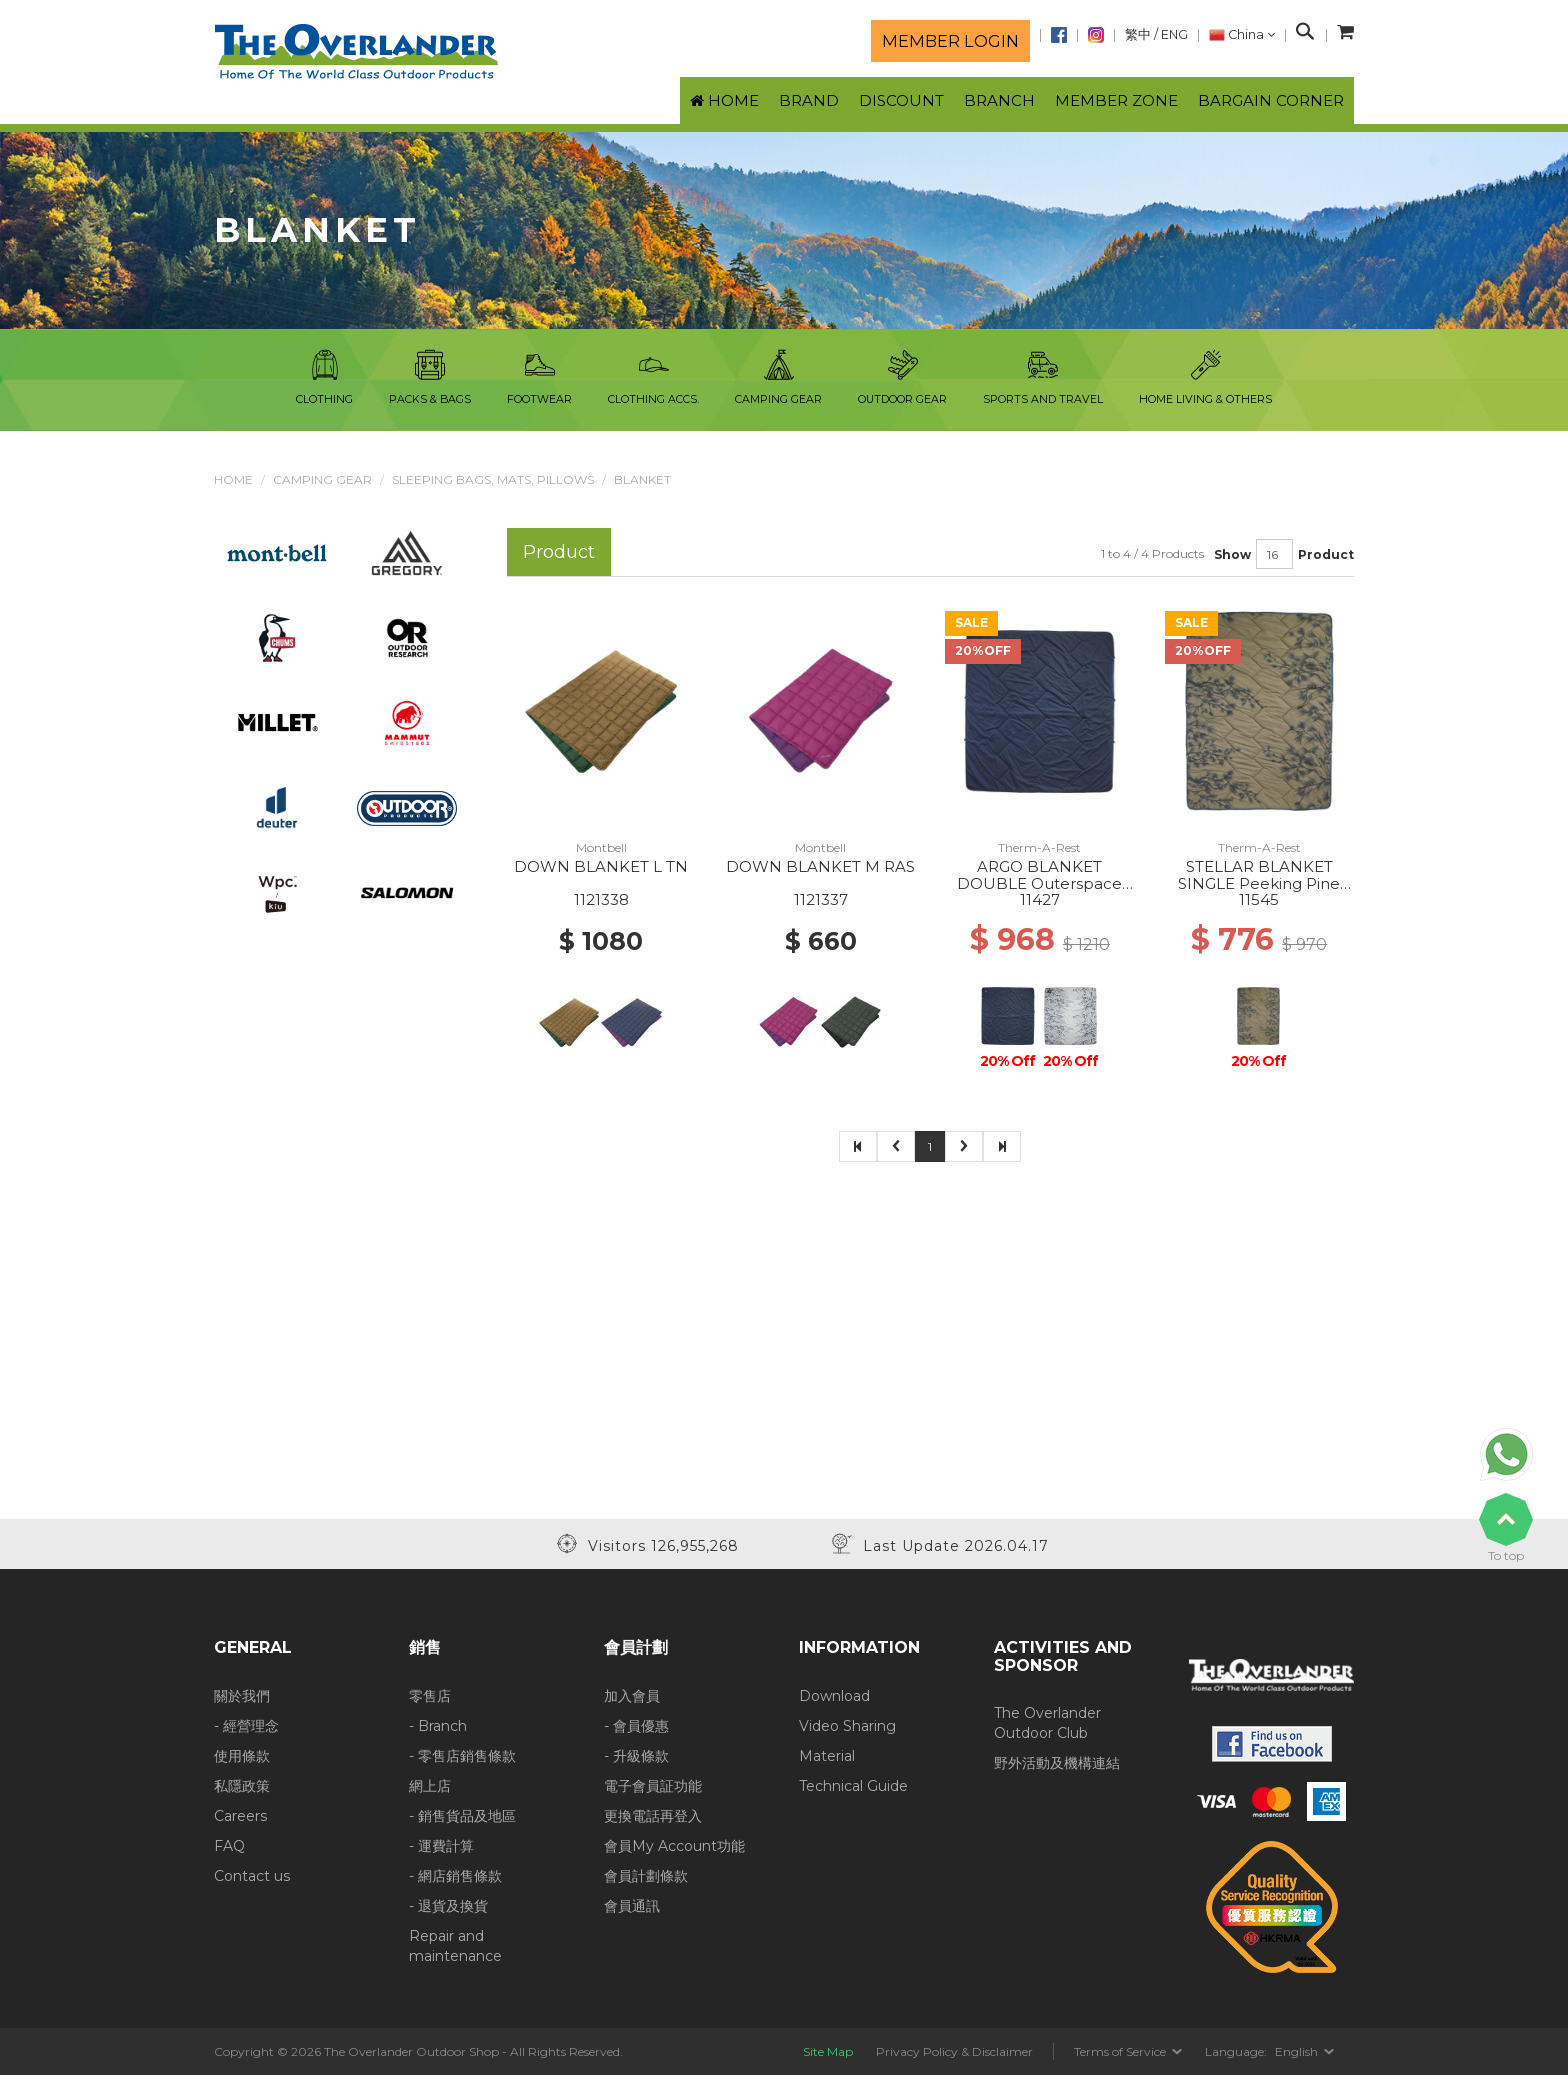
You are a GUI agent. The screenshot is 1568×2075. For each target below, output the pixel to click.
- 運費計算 (441, 1846)
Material (827, 1756)
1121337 (821, 899)
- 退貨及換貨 (448, 1906)
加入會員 (632, 1696)
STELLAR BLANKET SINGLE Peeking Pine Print (1259, 883)
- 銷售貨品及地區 (462, 1816)
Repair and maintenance (455, 1946)
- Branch (438, 1726)
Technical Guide (853, 1786)
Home (233, 479)
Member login (950, 41)
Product (1326, 554)
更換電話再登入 (653, 1816)
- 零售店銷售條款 (462, 1756)
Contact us (252, 1876)
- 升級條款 (636, 1756)
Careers (240, 1816)
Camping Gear (322, 479)
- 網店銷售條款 (455, 1876)
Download (834, 1696)
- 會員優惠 (636, 1726)
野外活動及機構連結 (1057, 1763)
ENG (1174, 34)
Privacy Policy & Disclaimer (954, 2051)
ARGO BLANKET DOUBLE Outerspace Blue (1039, 883)
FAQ (229, 1846)
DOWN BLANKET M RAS (820, 866)
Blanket (642, 479)
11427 (1040, 899)
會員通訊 (632, 1906)
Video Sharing (847, 1726)
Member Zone (1116, 100)
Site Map (828, 2051)
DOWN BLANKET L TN (601, 866)
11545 (1259, 899)
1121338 (601, 899)
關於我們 (242, 1696)
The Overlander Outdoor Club (1047, 1723)
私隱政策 (242, 1786)
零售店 (430, 1696)
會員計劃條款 (646, 1876)
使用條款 (242, 1756)
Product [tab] (559, 551)
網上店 (430, 1786)
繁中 (1138, 34)
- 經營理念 (246, 1726)
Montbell (601, 847)
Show (1232, 554)
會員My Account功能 (674, 1846)
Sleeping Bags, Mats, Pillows (493, 479)
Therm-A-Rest (1039, 847)
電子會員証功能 (653, 1786)
